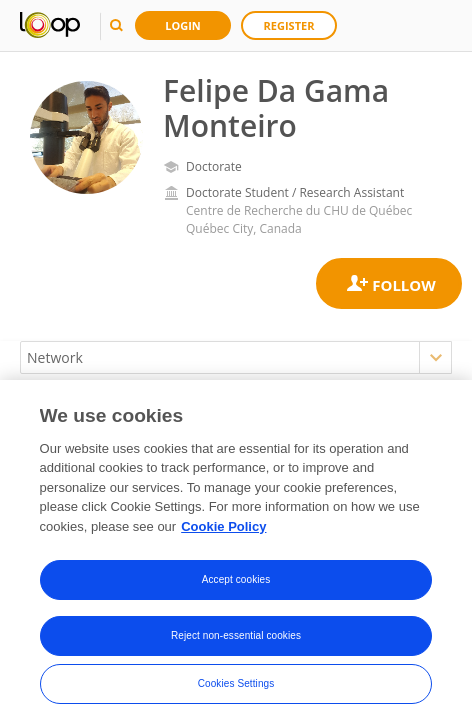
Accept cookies (236, 586)
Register (289, 25)
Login (183, 25)
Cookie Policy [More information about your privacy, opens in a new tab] (223, 532)
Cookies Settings (236, 690)
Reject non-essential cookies (236, 642)
